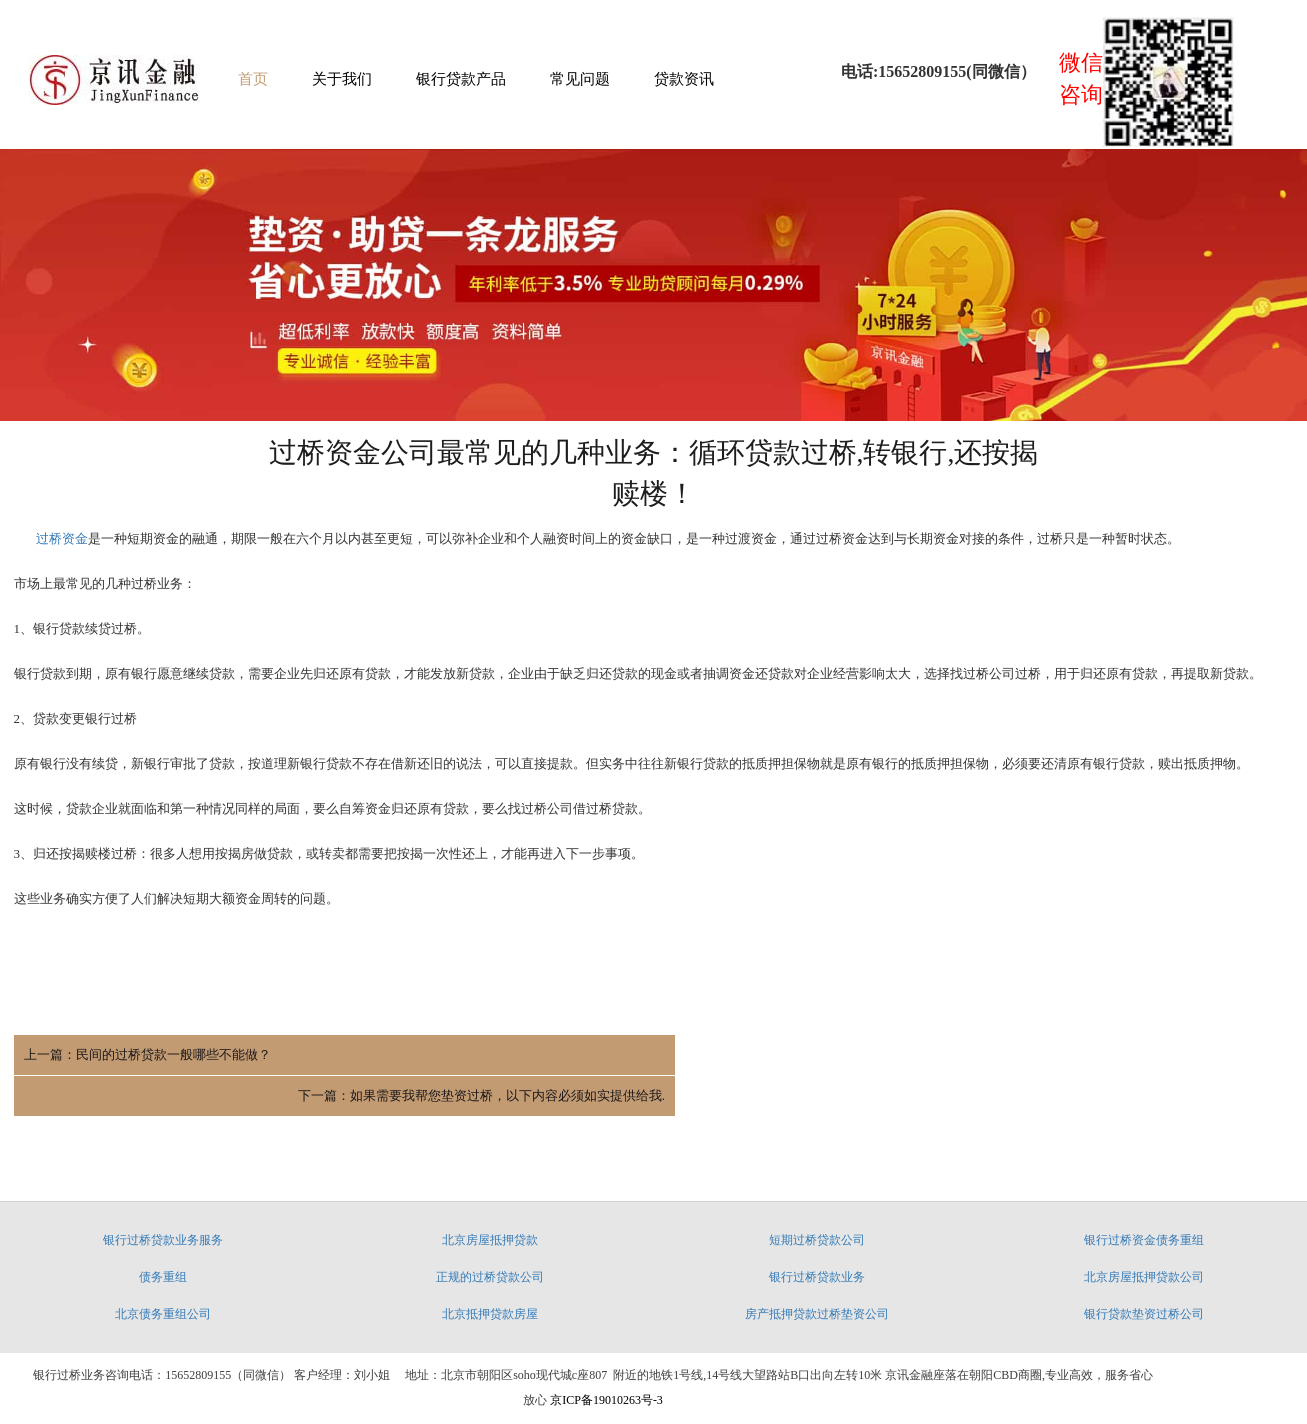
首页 (253, 80)
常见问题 (580, 80)
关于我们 (342, 80)
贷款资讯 (684, 80)
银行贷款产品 (461, 80)
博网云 (633, 1401)
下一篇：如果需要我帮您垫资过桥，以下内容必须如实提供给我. (1099, 1058)
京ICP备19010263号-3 (604, 1366)
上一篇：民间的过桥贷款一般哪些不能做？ (147, 1058)
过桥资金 (62, 540)
